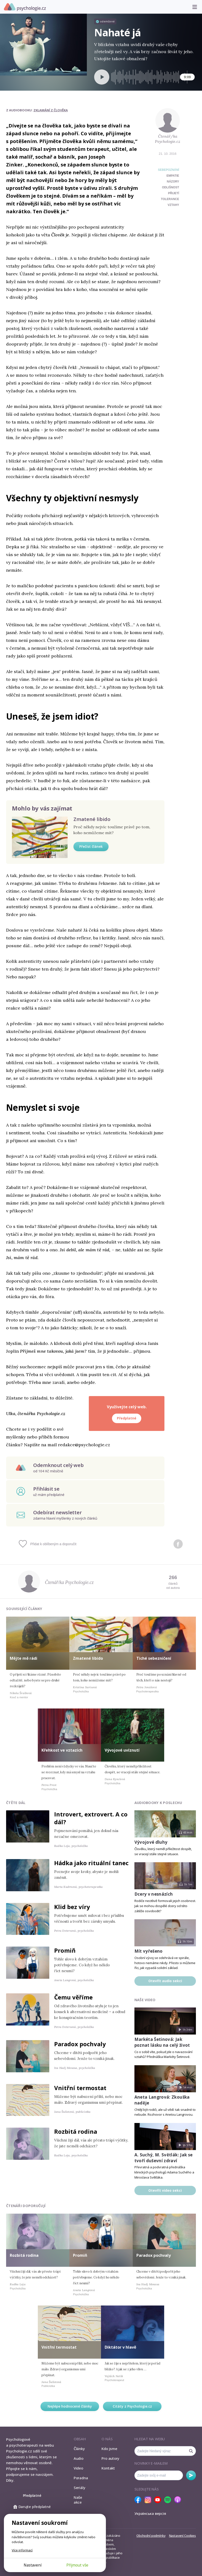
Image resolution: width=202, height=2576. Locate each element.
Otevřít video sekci (165, 2190)
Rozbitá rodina (75, 2131)
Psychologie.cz (25, 7)
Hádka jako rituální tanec (91, 1863)
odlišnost (170, 187)
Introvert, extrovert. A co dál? (91, 1818)
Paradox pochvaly (80, 2044)
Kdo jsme (109, 2448)
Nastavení (32, 2565)
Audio (78, 2458)
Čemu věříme (73, 1997)
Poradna (81, 2477)
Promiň (65, 1950)
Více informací (22, 2550)
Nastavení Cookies (182, 2535)
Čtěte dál (16, 1802)
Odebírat (191, 2475)
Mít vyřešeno (148, 1951)
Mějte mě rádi (23, 1658)
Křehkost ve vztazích (61, 1750)
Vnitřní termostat (80, 2088)
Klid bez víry (72, 1907)
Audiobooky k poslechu (158, 1802)
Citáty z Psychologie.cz (132, 2406)
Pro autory (110, 2458)
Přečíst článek (91, 846)
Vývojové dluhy (151, 1842)
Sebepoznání (168, 170)
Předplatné (126, 1418)
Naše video (145, 1999)
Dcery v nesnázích (153, 1894)
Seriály (79, 2487)
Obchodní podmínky (150, 2535)
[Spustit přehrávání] (101, 77)
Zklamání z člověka (50, 110)
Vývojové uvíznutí (122, 1750)
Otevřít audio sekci (165, 1980)
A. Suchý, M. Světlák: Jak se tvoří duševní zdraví (163, 2157)
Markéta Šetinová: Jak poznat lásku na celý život (162, 2042)
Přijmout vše (77, 2565)
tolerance (170, 199)
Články (79, 2448)
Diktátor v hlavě (120, 2347)
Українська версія (150, 2513)
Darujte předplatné (32, 2506)
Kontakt (108, 2468)
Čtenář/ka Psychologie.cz (167, 139)
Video (78, 2468)
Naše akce (78, 2500)
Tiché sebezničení (153, 1658)
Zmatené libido (92, 819)
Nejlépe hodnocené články (70, 2406)
